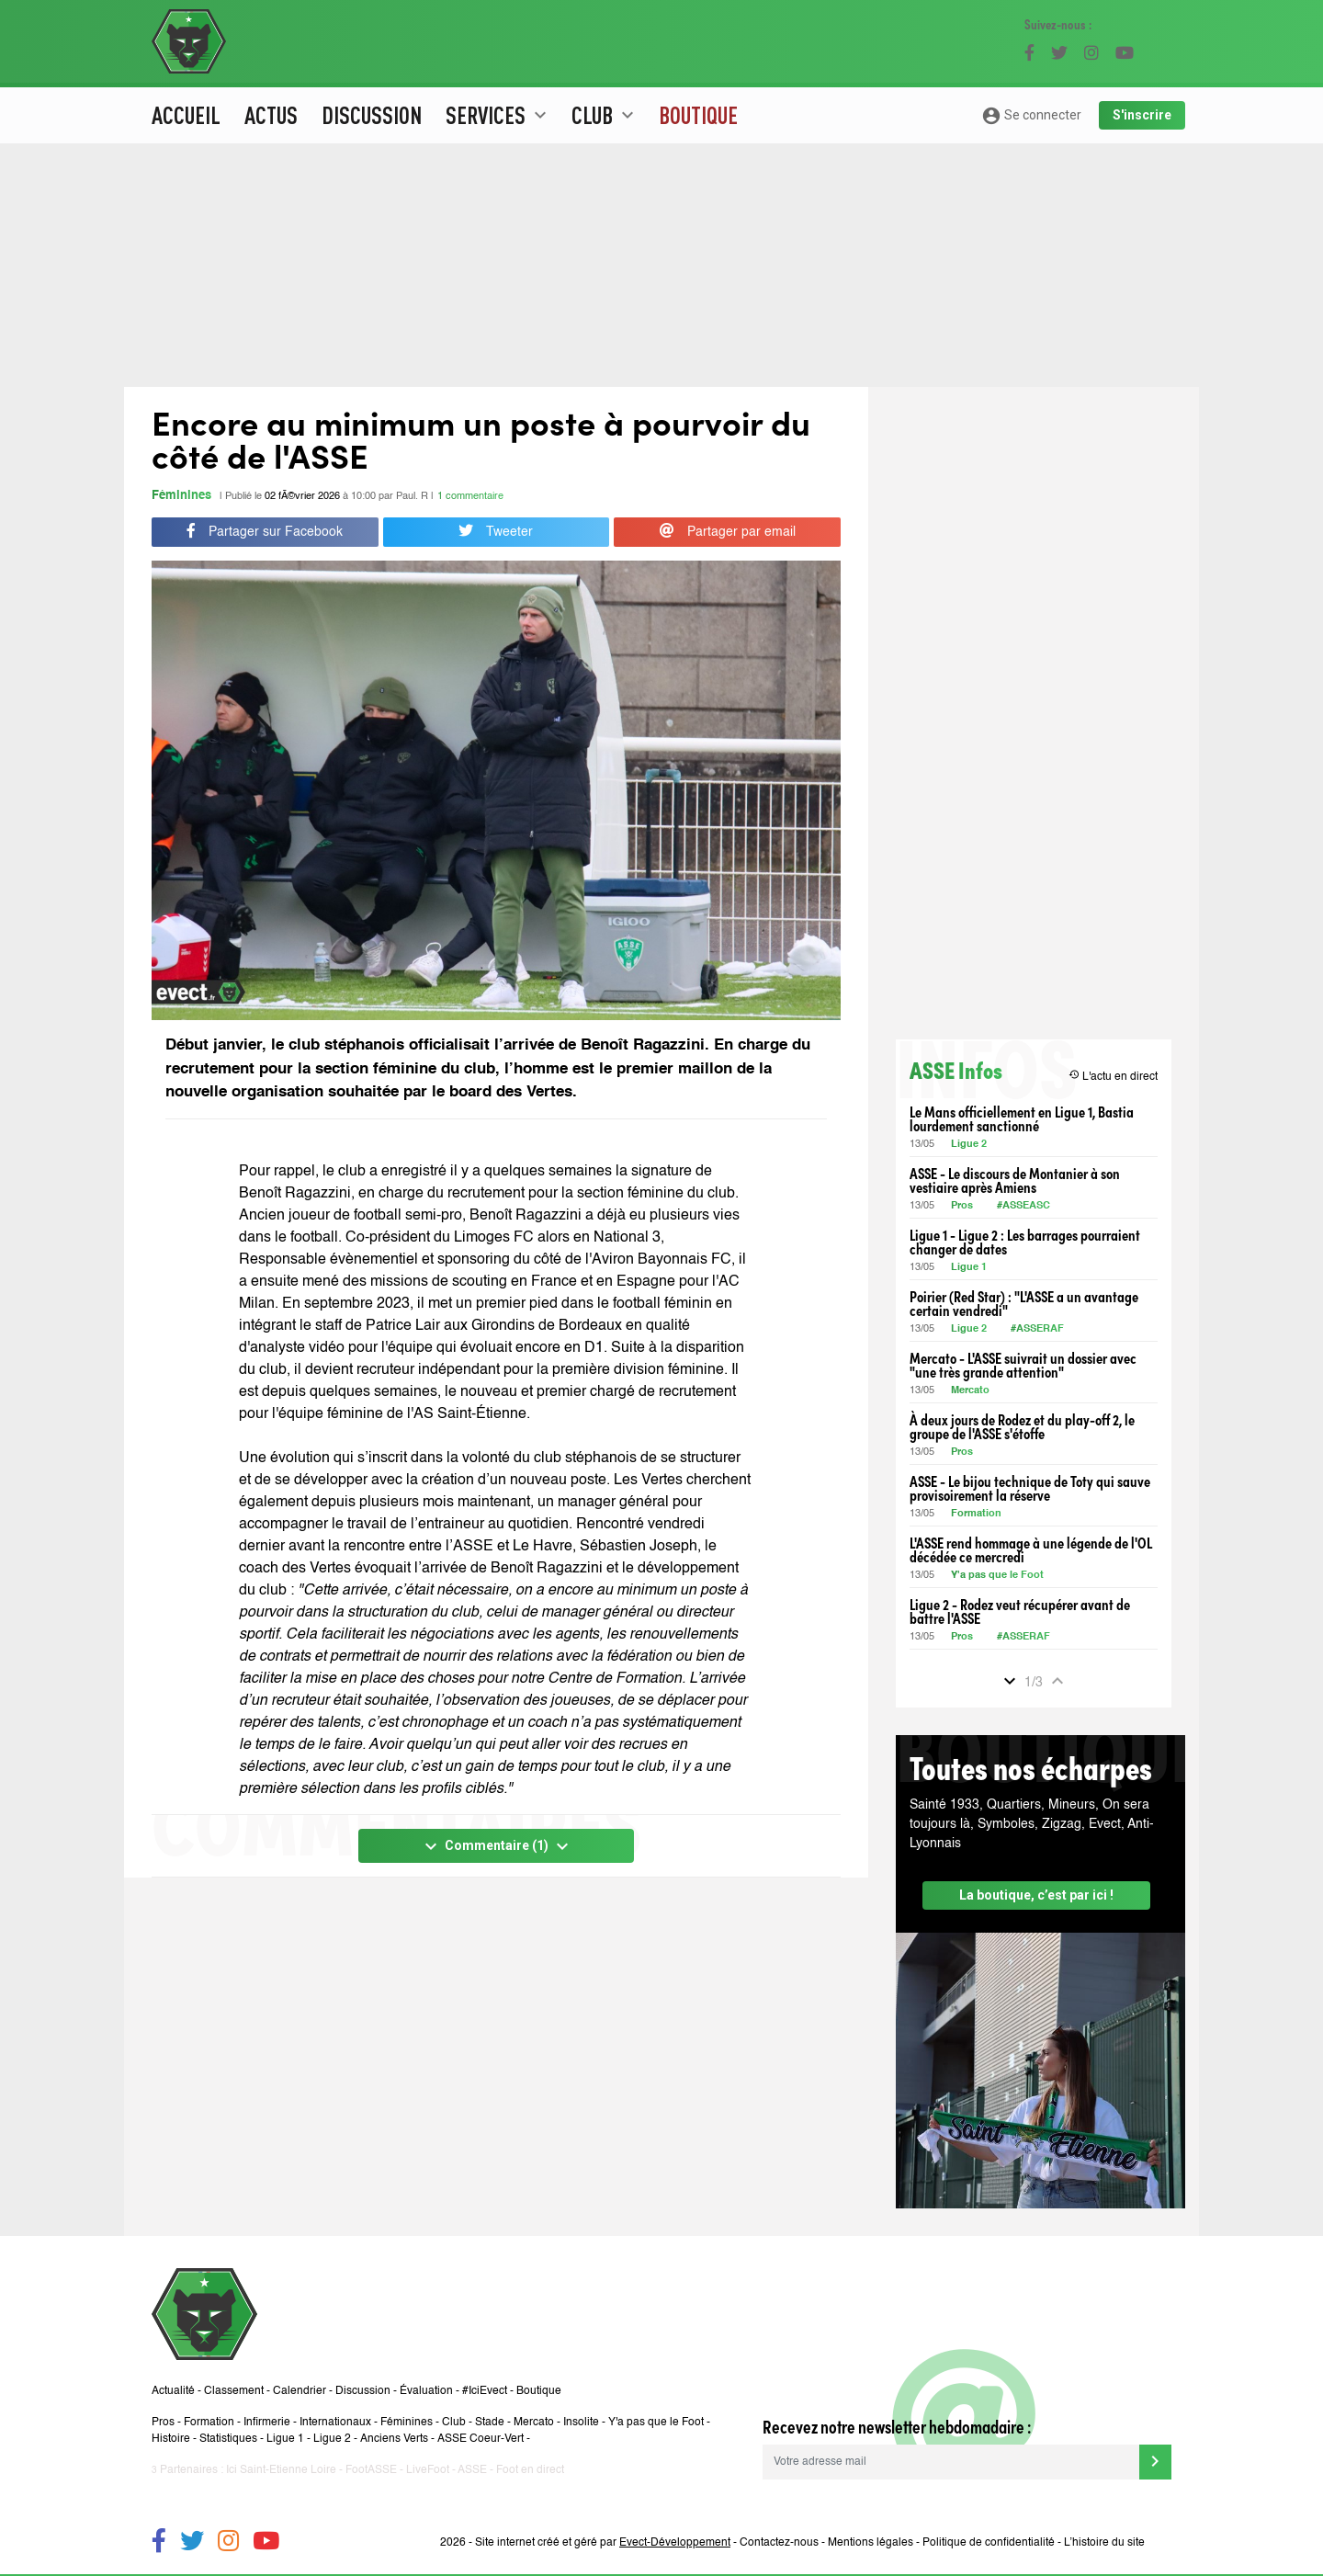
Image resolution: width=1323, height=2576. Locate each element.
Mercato (970, 1391)
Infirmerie (266, 2422)
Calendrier (299, 2391)
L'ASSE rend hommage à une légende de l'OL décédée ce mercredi (1031, 1549)
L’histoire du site (1104, 2542)
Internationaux (335, 2422)
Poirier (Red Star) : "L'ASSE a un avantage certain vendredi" (1024, 1303)
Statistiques (228, 2439)
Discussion (372, 115)
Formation (976, 1514)
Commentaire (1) (496, 1846)
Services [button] (498, 115)
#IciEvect (484, 2391)
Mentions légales (870, 2542)
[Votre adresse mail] (951, 2462)
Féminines (181, 496)
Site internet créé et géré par (602, 2542)
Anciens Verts (394, 2439)
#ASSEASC (1023, 1206)
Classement (234, 2391)
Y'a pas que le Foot (998, 1576)
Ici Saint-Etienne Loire (281, 2470)
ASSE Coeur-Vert (480, 2439)
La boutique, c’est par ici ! (1036, 1895)
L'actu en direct (1113, 1076)
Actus (271, 115)
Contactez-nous (779, 2542)
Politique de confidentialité (988, 2542)
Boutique (698, 115)
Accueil (186, 115)
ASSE (472, 2470)
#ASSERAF (1037, 1329)
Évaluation (426, 2391)
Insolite (581, 2422)
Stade (489, 2422)
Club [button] (605, 115)
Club (454, 2422)
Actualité (173, 2391)
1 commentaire (470, 497)
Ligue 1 (969, 1268)
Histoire (171, 2439)
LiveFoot (427, 2470)
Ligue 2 (969, 1145)
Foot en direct (530, 2470)
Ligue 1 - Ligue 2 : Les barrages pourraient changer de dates (1025, 1241)
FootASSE (371, 2470)
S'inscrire (1142, 115)
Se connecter (1031, 116)
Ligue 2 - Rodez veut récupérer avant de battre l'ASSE (1020, 1611)
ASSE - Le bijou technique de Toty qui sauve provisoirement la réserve (1030, 1488)
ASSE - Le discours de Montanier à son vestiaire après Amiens (1015, 1180)
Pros (962, 1206)
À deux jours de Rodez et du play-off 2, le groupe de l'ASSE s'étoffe (1022, 1426)
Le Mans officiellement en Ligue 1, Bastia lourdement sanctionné (1022, 1118)
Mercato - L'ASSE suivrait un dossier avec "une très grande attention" (1023, 1365)
